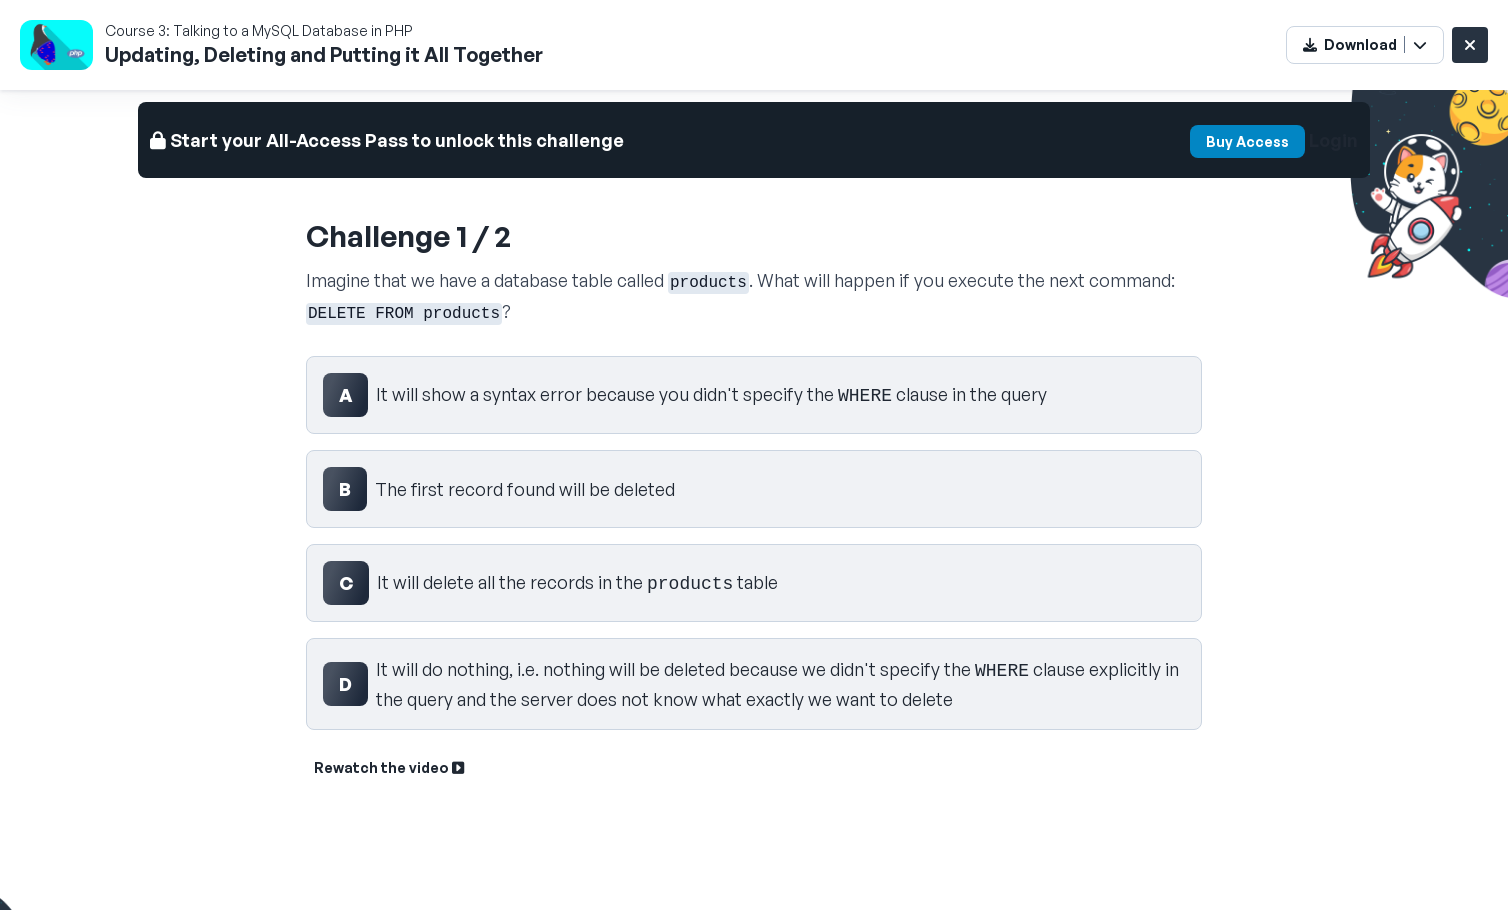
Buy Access (1247, 141)
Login (1333, 140)
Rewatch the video (389, 767)
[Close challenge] (1470, 45)
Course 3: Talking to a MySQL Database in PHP (259, 30)
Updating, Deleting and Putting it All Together (324, 54)
